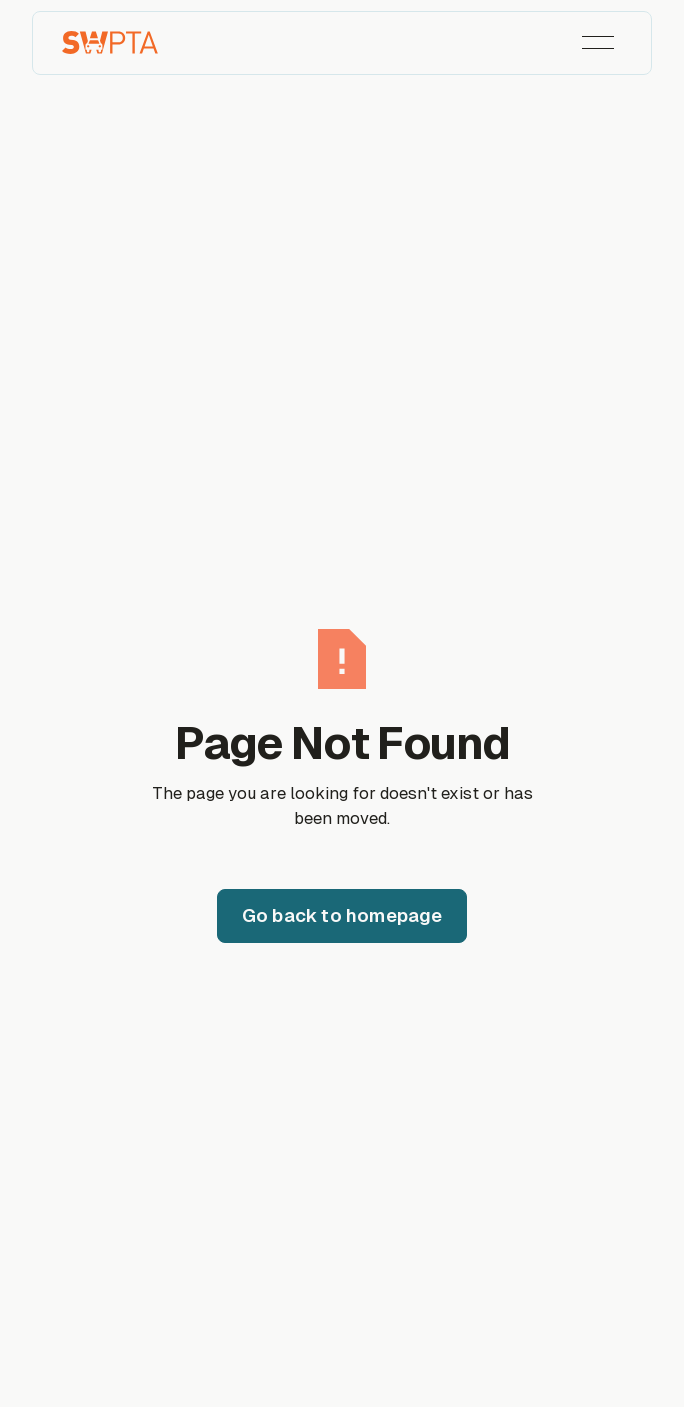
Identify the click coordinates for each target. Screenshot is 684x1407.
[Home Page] (110, 43)
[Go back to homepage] (342, 916)
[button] (598, 43)
